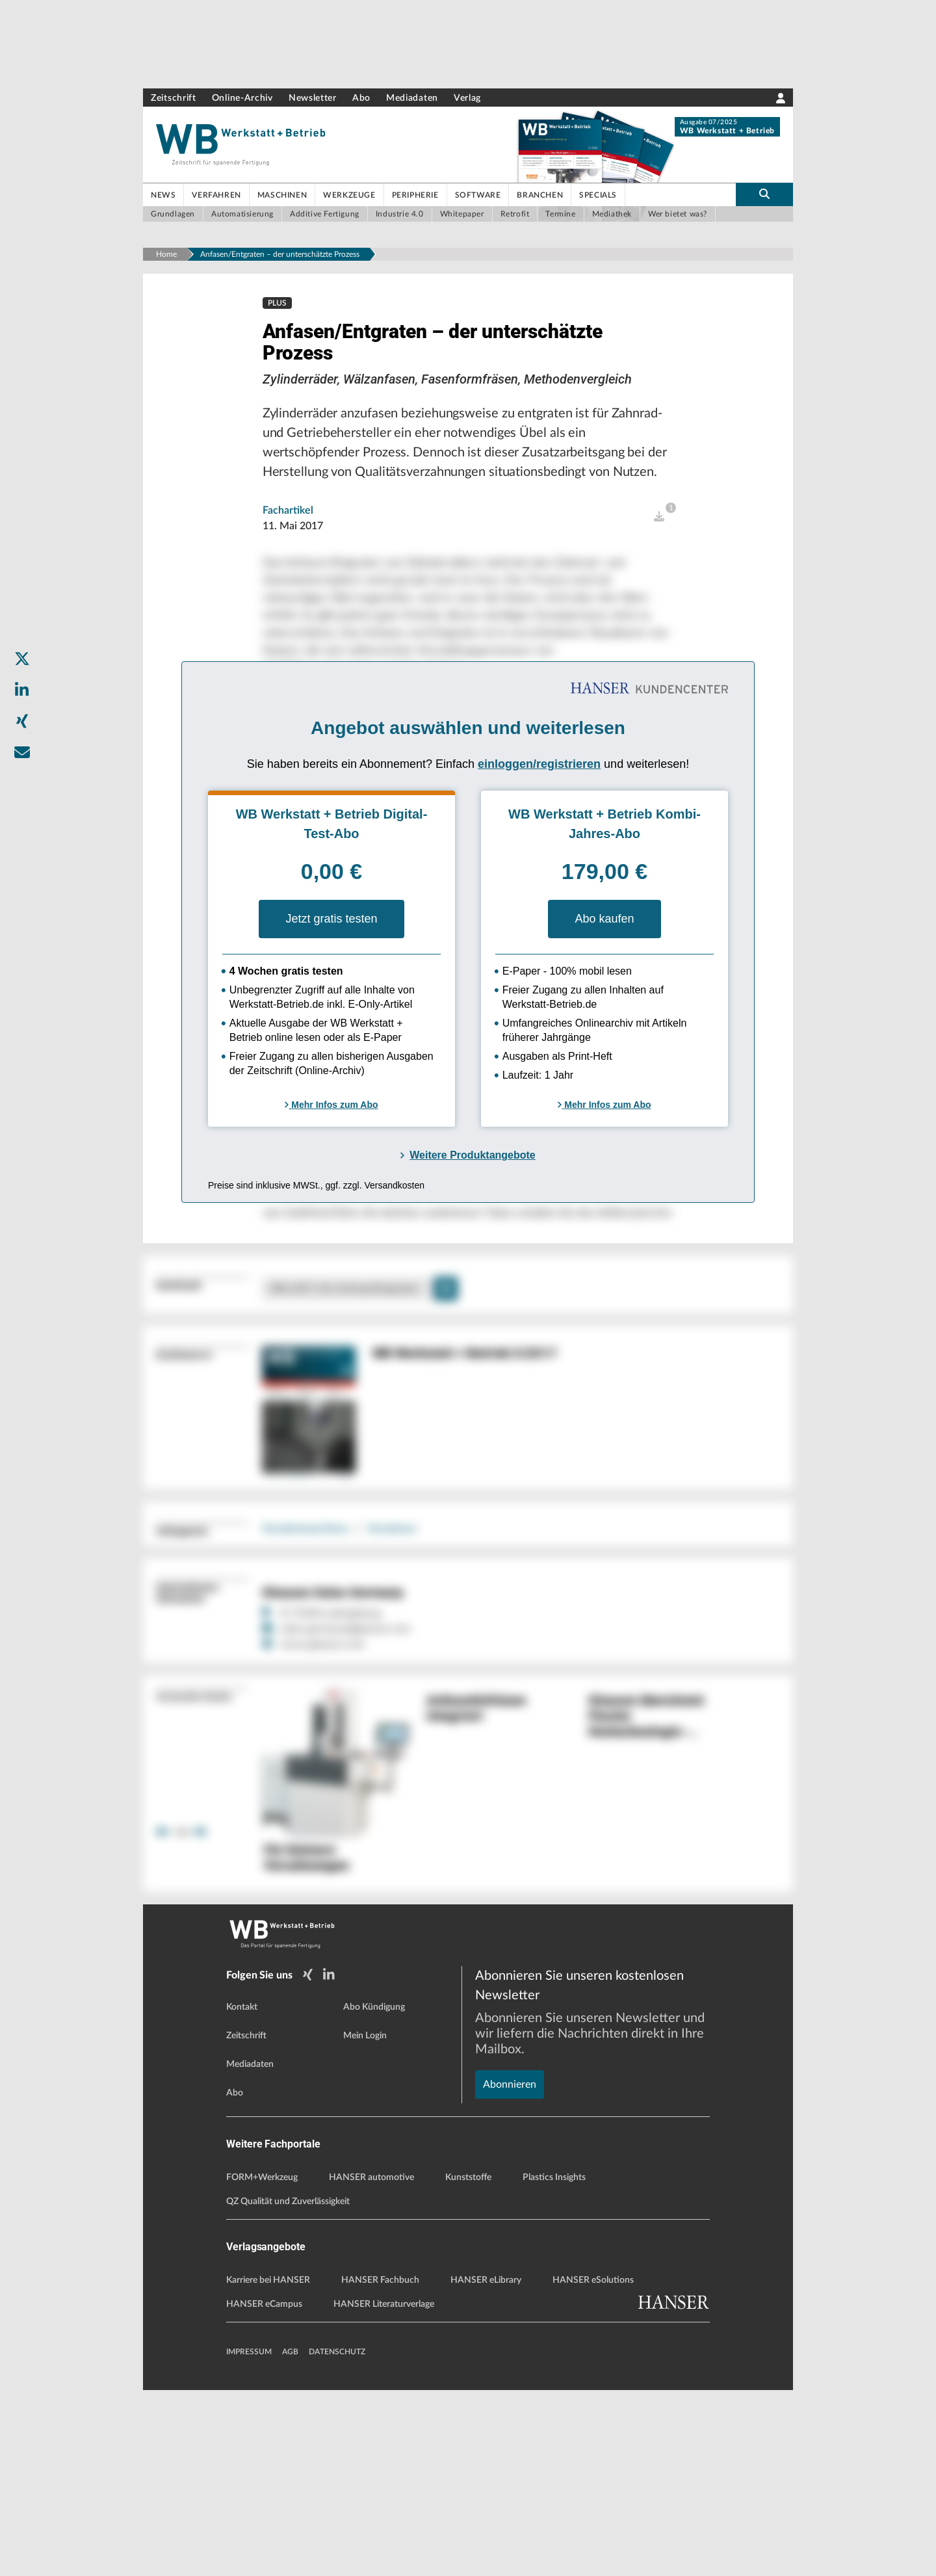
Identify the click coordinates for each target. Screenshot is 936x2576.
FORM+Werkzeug (262, 2363)
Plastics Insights (554, 2363)
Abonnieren (509, 2225)
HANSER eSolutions (593, 2466)
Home (166, 254)
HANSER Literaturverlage (383, 2490)
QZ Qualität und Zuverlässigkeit (288, 2387)
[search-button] (764, 194)
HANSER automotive (371, 2363)
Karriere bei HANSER (268, 2466)
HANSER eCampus (264, 2490)
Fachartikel (288, 556)
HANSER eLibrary (485, 2466)
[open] (659, 563)
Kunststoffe (468, 2363)
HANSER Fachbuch (380, 2466)
